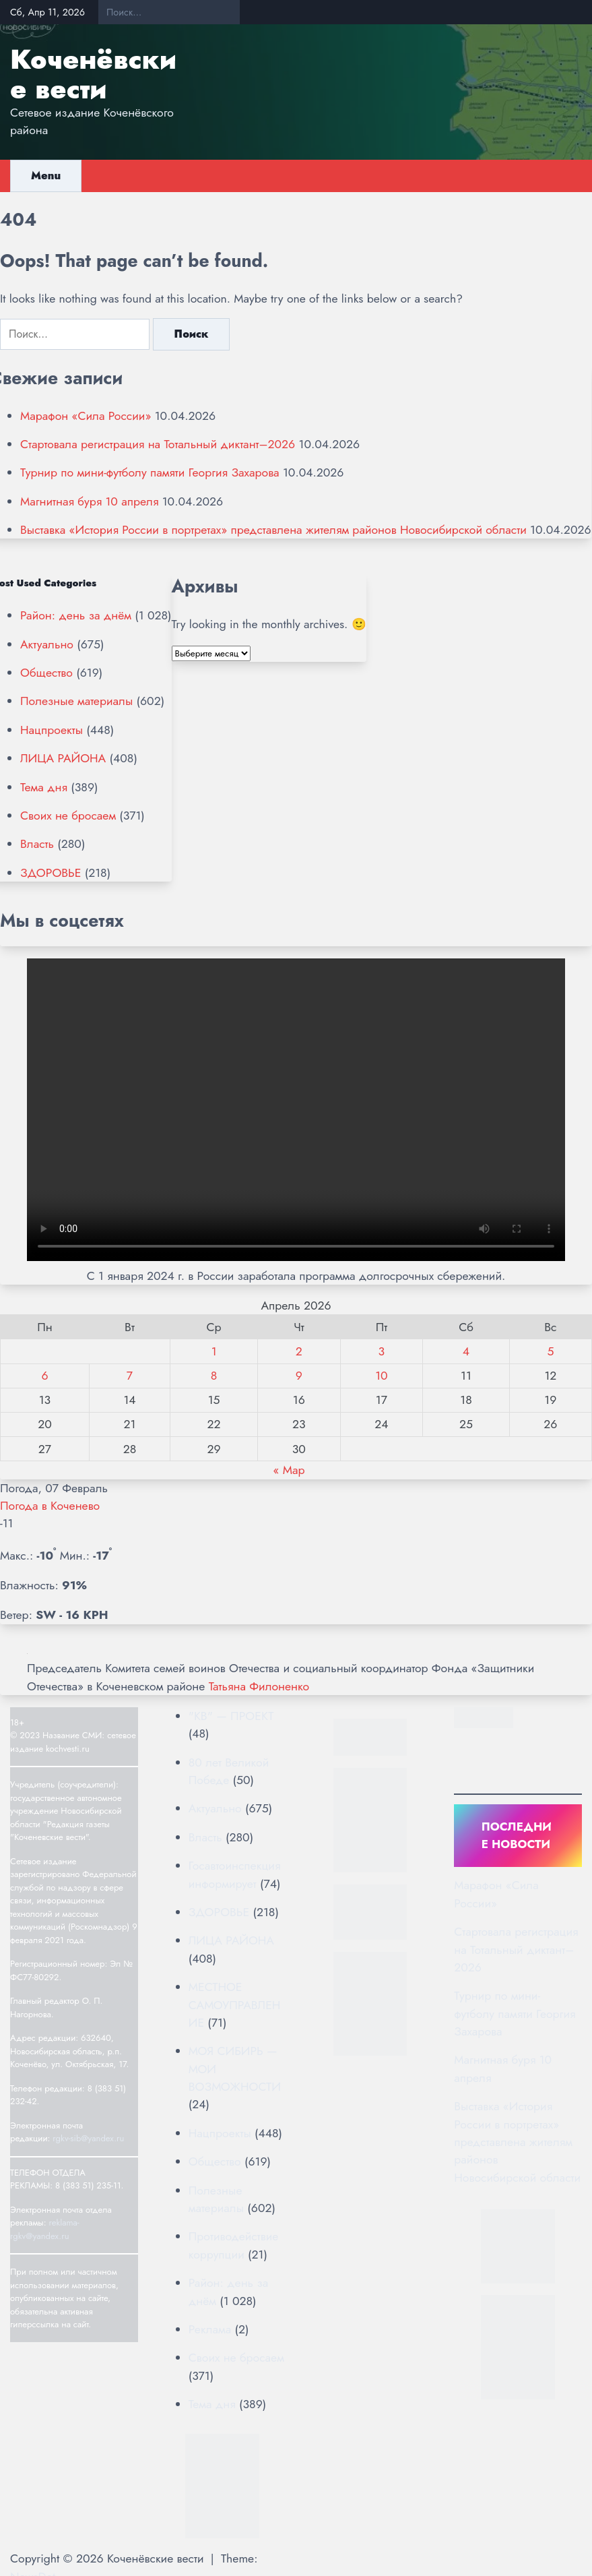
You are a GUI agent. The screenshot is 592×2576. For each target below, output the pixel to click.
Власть (37, 844)
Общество (46, 672)
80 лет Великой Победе (229, 1771)
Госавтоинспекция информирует (235, 1874)
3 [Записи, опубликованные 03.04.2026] (382, 1351)
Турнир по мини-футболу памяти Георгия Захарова (149, 472)
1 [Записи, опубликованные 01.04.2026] (214, 1351)
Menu (46, 175)
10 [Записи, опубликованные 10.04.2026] (381, 1375)
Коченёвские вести (93, 74)
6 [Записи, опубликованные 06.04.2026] (44, 1375)
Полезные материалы (76, 701)
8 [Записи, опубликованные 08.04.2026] (214, 1375)
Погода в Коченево (50, 1505)
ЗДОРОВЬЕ (50, 873)
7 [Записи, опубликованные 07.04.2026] (130, 1375)
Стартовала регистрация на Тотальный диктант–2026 (157, 444)
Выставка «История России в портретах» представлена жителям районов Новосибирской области (273, 530)
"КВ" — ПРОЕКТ (231, 1716)
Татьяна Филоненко (259, 1686)
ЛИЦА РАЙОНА (63, 758)
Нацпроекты (51, 730)
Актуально (46, 644)
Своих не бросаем (68, 815)
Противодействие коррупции (234, 2245)
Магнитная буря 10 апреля (89, 501)
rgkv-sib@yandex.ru (88, 2138)
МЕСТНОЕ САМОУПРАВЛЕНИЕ (235, 2004)
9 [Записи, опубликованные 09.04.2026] (299, 1375)
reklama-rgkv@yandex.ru (44, 2229)
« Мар (288, 1470)
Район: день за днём (75, 615)
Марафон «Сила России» (85, 416)
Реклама (210, 2329)
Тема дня (43, 787)
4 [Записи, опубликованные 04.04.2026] (466, 1351)
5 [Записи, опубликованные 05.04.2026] (550, 1351)
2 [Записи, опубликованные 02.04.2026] (299, 1351)
